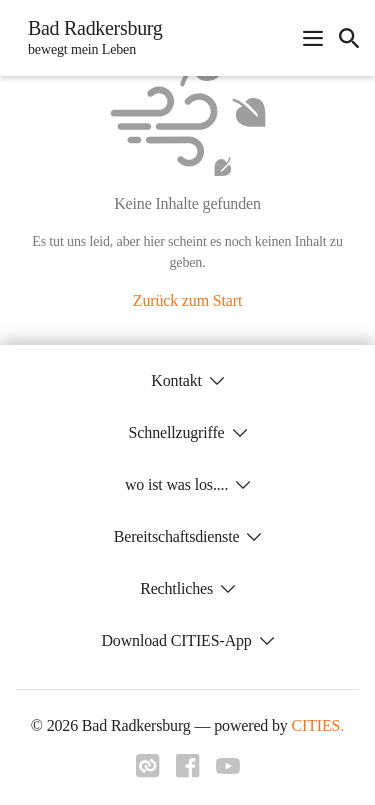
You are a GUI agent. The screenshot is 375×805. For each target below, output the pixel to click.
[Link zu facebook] (188, 772)
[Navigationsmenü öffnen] (313, 38)
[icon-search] (349, 38)
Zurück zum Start (187, 300)
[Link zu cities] (148, 772)
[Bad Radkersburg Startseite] (89, 38)
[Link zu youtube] (228, 768)
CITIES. (318, 725)
